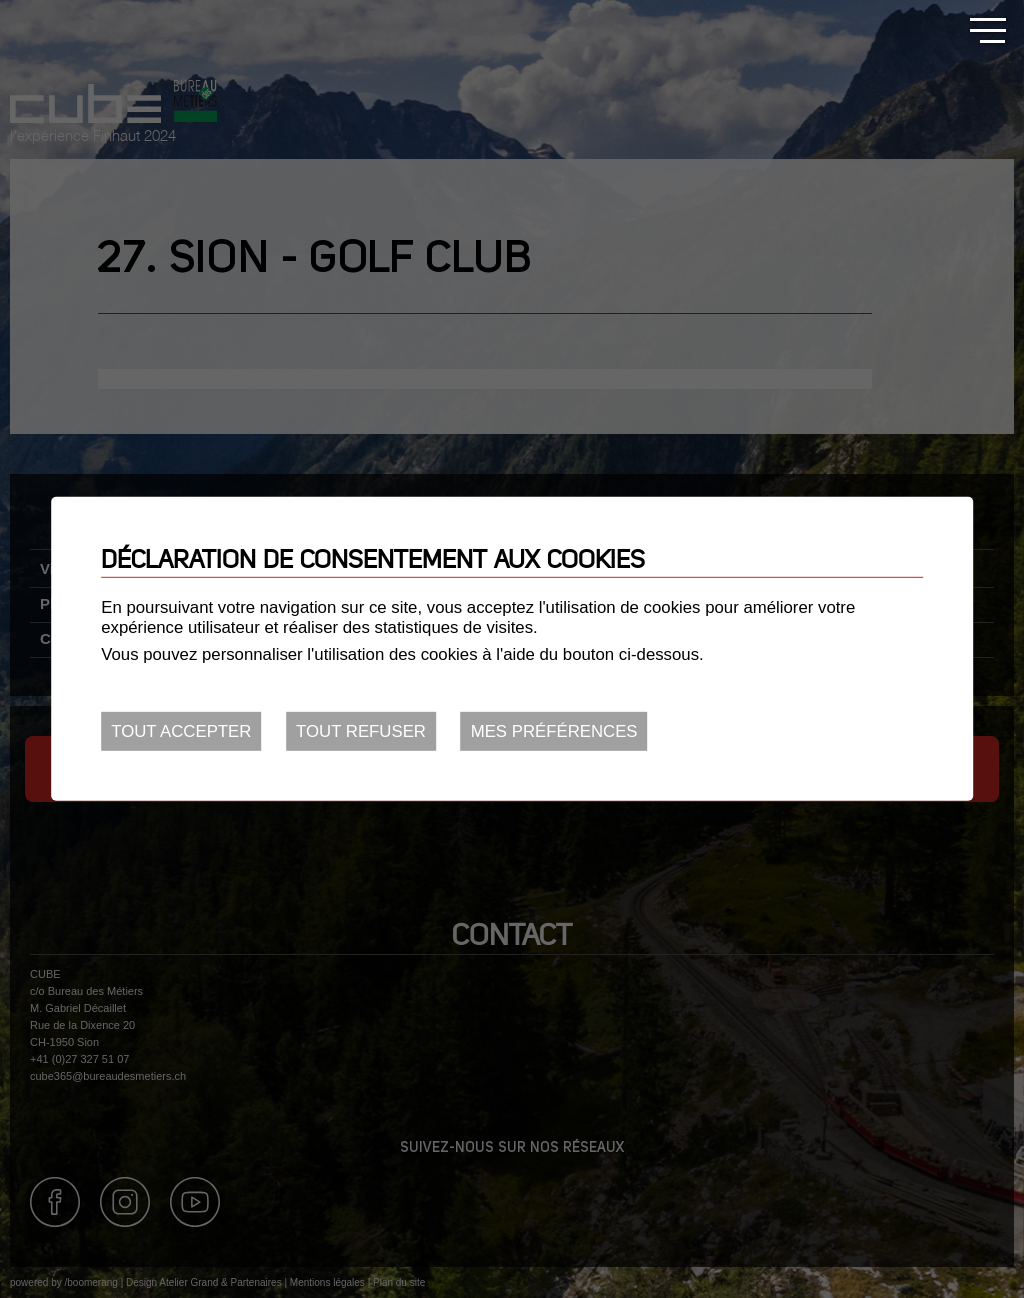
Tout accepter (181, 731)
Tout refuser (361, 731)
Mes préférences (554, 731)
